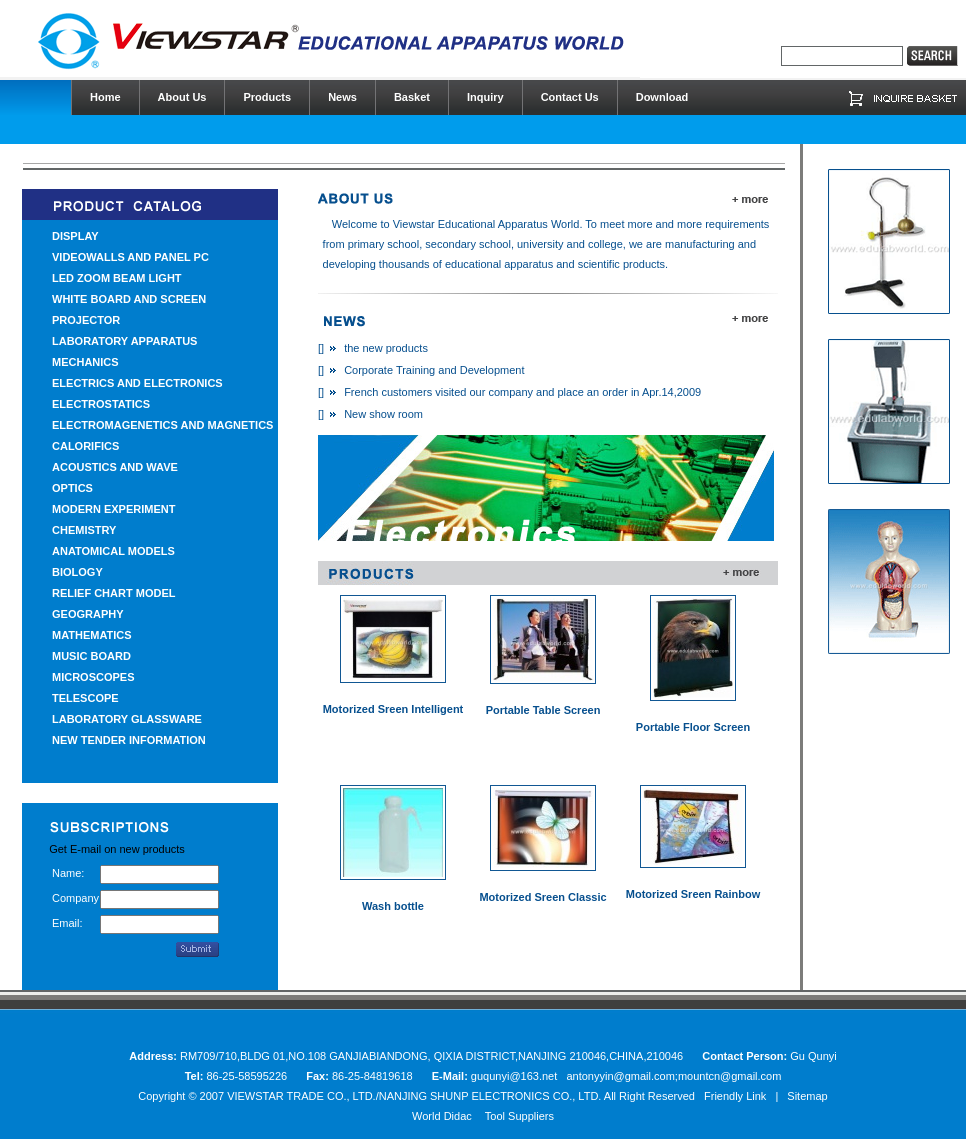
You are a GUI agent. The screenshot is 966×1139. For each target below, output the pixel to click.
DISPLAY (75, 236)
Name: (68, 873)
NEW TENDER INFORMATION (129, 740)
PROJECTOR (86, 320)
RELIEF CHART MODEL (113, 593)
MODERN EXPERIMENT (113, 509)
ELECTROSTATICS (101, 404)
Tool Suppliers (519, 1116)
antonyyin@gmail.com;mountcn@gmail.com (673, 1076)
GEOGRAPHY (88, 614)
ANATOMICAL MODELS (113, 551)
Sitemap (807, 1096)
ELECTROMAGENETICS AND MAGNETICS (162, 425)
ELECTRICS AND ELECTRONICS (137, 383)
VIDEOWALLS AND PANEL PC (130, 257)
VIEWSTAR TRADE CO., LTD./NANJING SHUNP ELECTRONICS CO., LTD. (414, 1096)
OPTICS (72, 488)
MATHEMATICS (92, 635)
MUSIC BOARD (91, 656)
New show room (383, 414)
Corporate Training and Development (434, 370)
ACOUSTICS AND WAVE (115, 467)
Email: (67, 923)
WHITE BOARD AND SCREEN (129, 299)
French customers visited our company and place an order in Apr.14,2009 (522, 392)
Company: (76, 898)
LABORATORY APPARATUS (124, 341)
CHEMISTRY (84, 530)
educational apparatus (499, 264)
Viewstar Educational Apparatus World (486, 224)
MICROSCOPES (93, 677)
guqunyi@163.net (515, 1076)
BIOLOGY (77, 572)
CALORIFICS (85, 446)
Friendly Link (735, 1096)
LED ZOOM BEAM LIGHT (117, 278)
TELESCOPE (85, 698)
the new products (386, 348)
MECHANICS (85, 362)
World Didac (442, 1116)
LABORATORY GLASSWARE (127, 719)
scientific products (621, 264)
